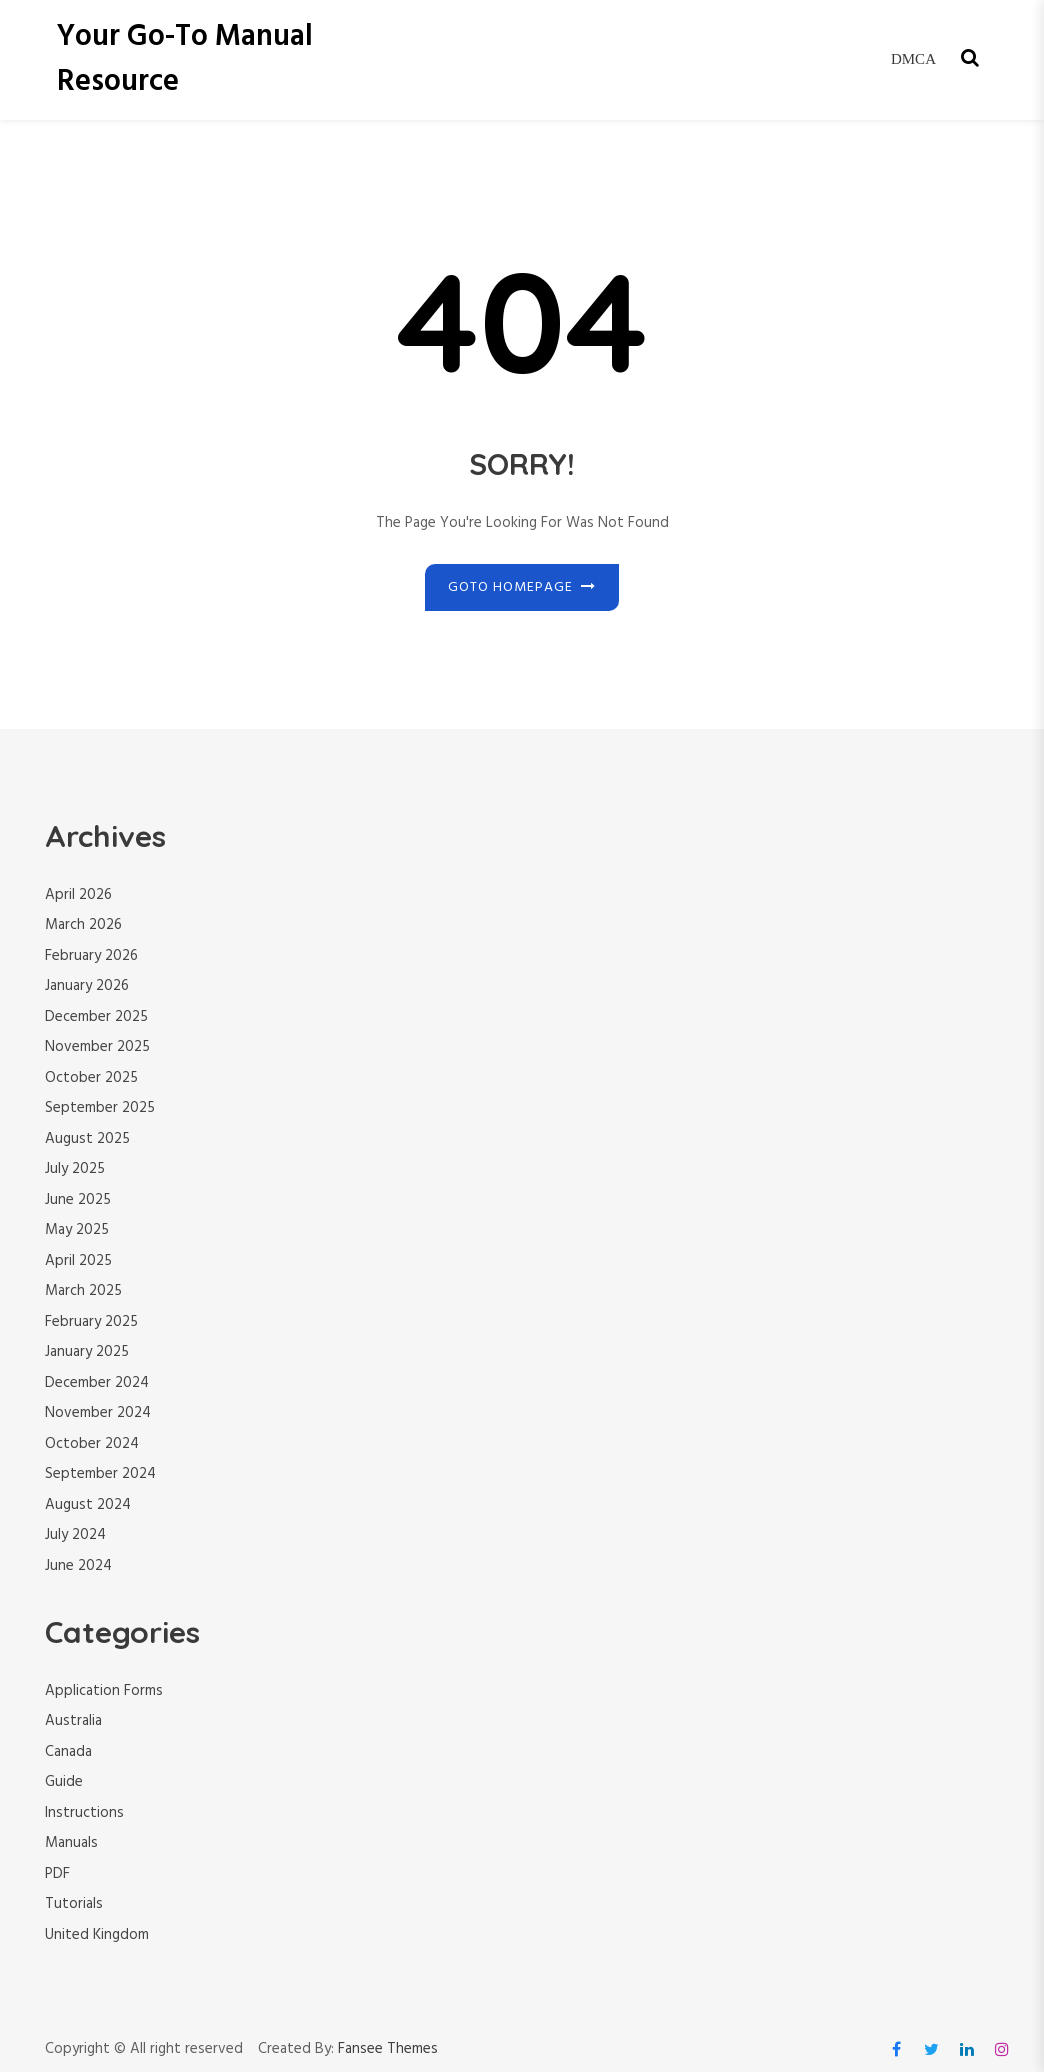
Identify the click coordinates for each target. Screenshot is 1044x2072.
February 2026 (91, 956)
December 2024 (97, 1383)
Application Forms (104, 1691)
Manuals (71, 1843)
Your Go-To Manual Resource (185, 59)
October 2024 (92, 1444)
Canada (68, 1752)
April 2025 (78, 1261)
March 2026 (83, 925)
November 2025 (97, 1047)
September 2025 (100, 1108)
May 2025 (77, 1230)
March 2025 (83, 1291)
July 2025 (75, 1169)
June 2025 (78, 1200)
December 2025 (96, 1017)
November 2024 (98, 1413)
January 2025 (87, 1352)
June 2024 (78, 1566)
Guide (64, 1782)
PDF (57, 1874)
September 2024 (100, 1474)
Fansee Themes (388, 2049)
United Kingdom (97, 1935)
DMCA (913, 59)
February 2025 (91, 1322)
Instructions (84, 1813)
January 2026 (87, 986)
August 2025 (87, 1139)
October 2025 (91, 1078)
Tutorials (74, 1904)
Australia (73, 1721)
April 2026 (78, 895)
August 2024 (88, 1505)
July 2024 (75, 1535)
